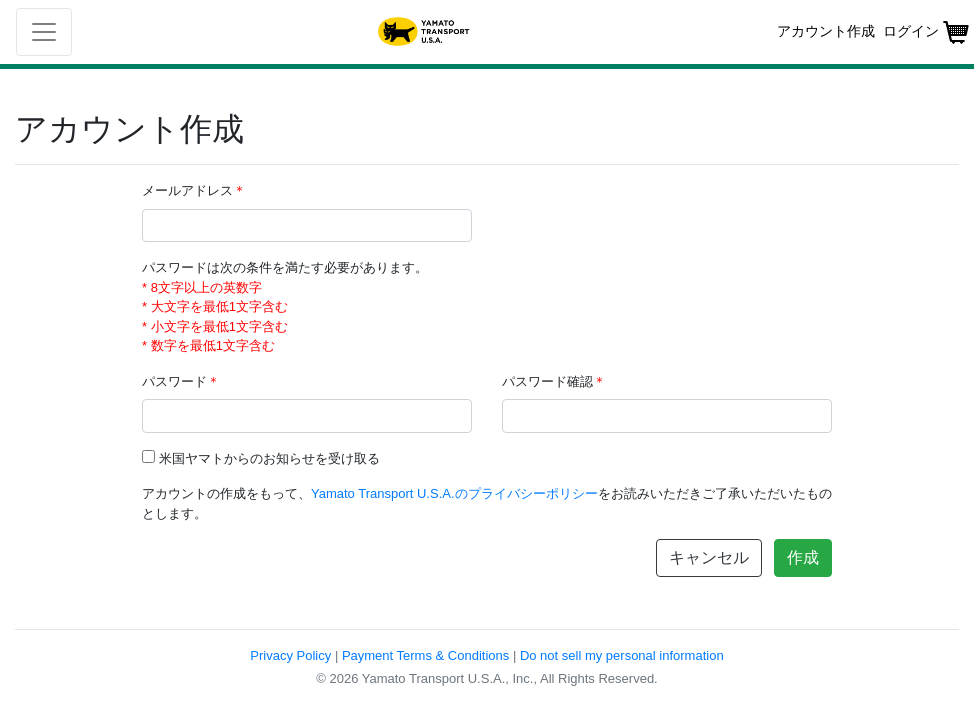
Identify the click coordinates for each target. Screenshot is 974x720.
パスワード (181, 381)
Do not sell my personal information (622, 655)
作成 (803, 557)
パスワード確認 (554, 381)
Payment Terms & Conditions (425, 655)
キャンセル (709, 557)
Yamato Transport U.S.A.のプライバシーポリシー (454, 493)
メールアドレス (194, 190)
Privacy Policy (290, 655)
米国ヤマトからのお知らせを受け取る (269, 458)
